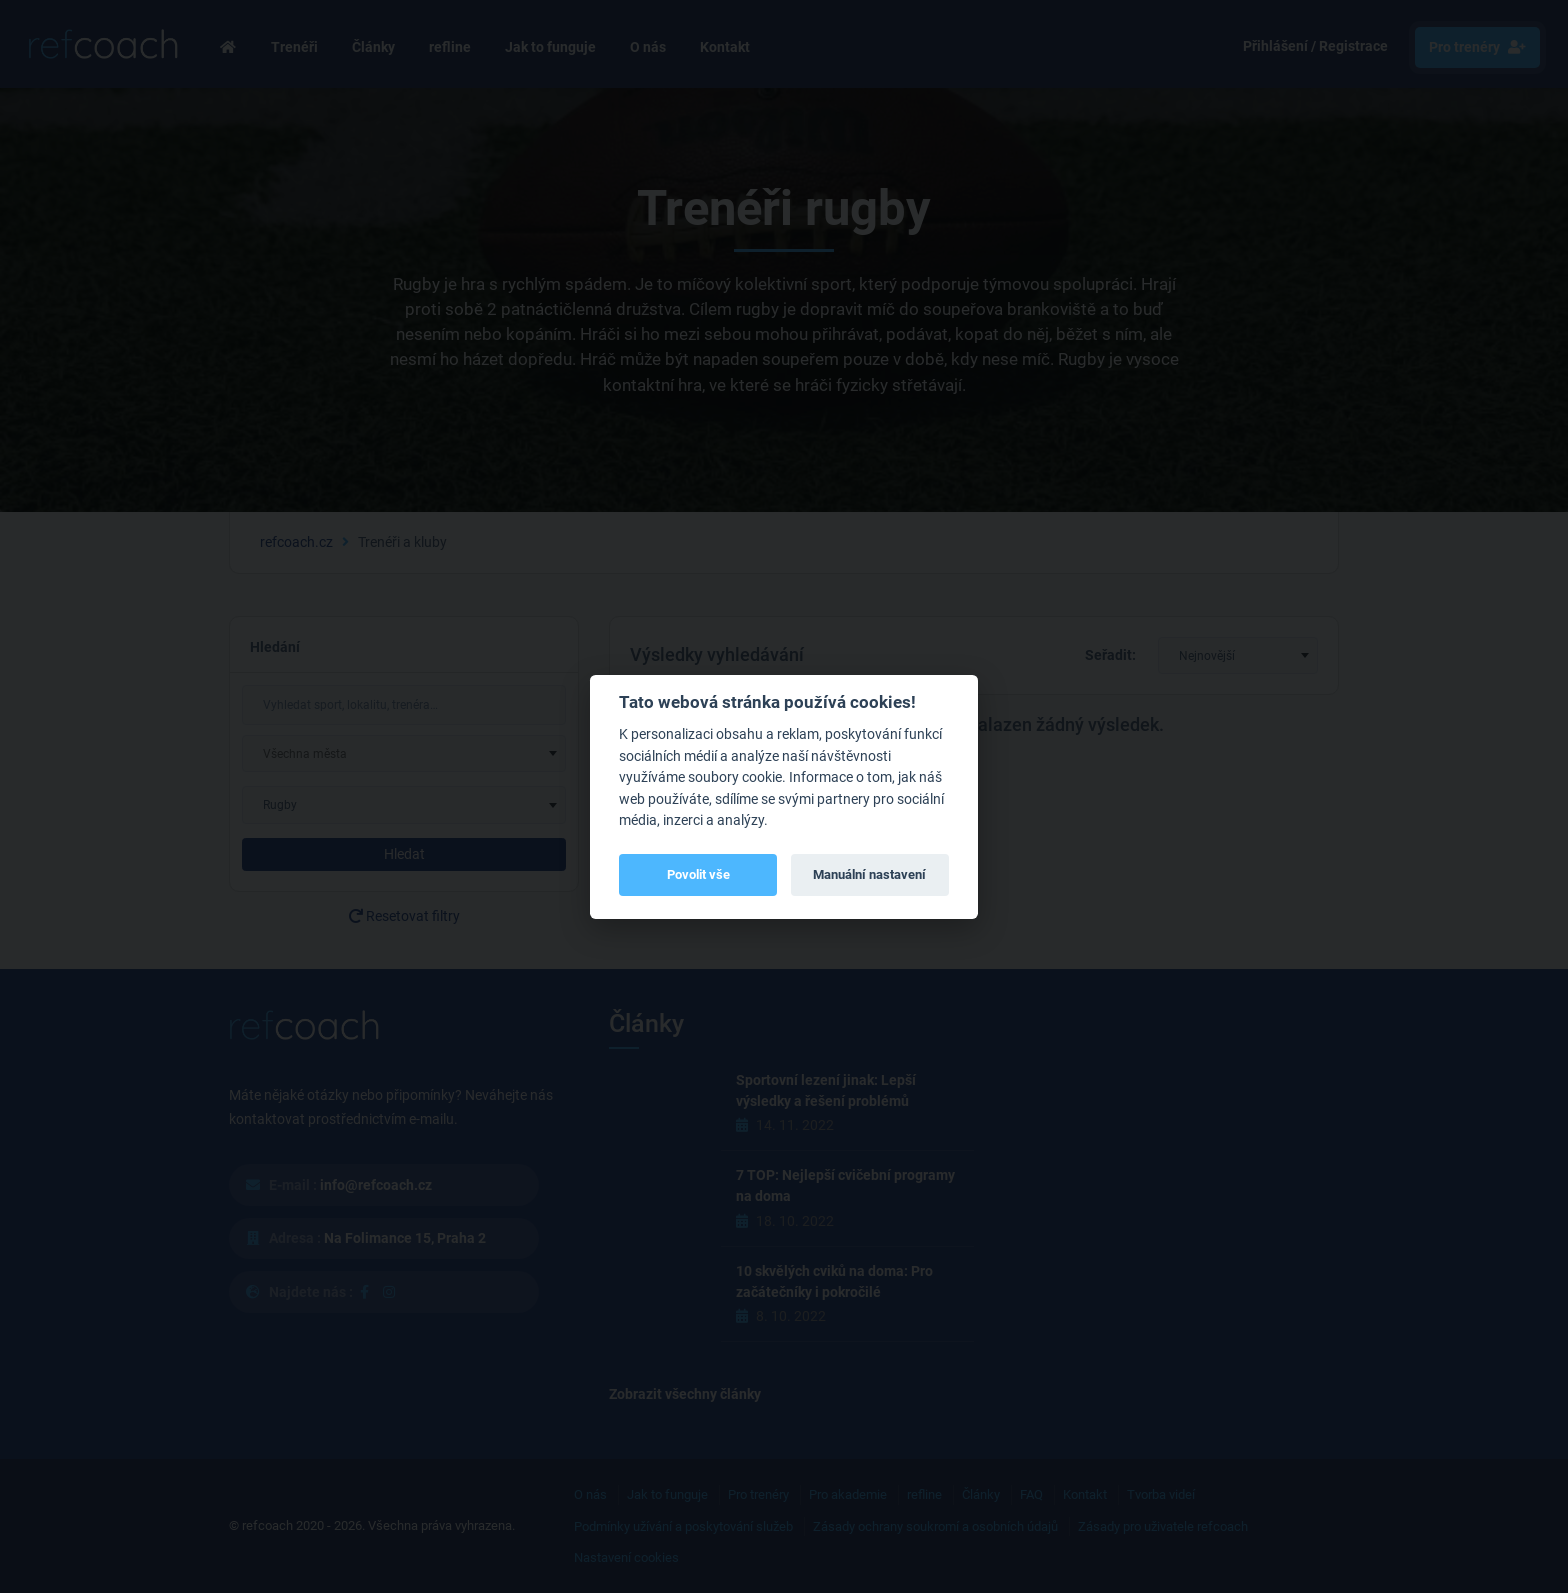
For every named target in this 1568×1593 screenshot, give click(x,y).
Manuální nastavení (869, 874)
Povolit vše (698, 874)
